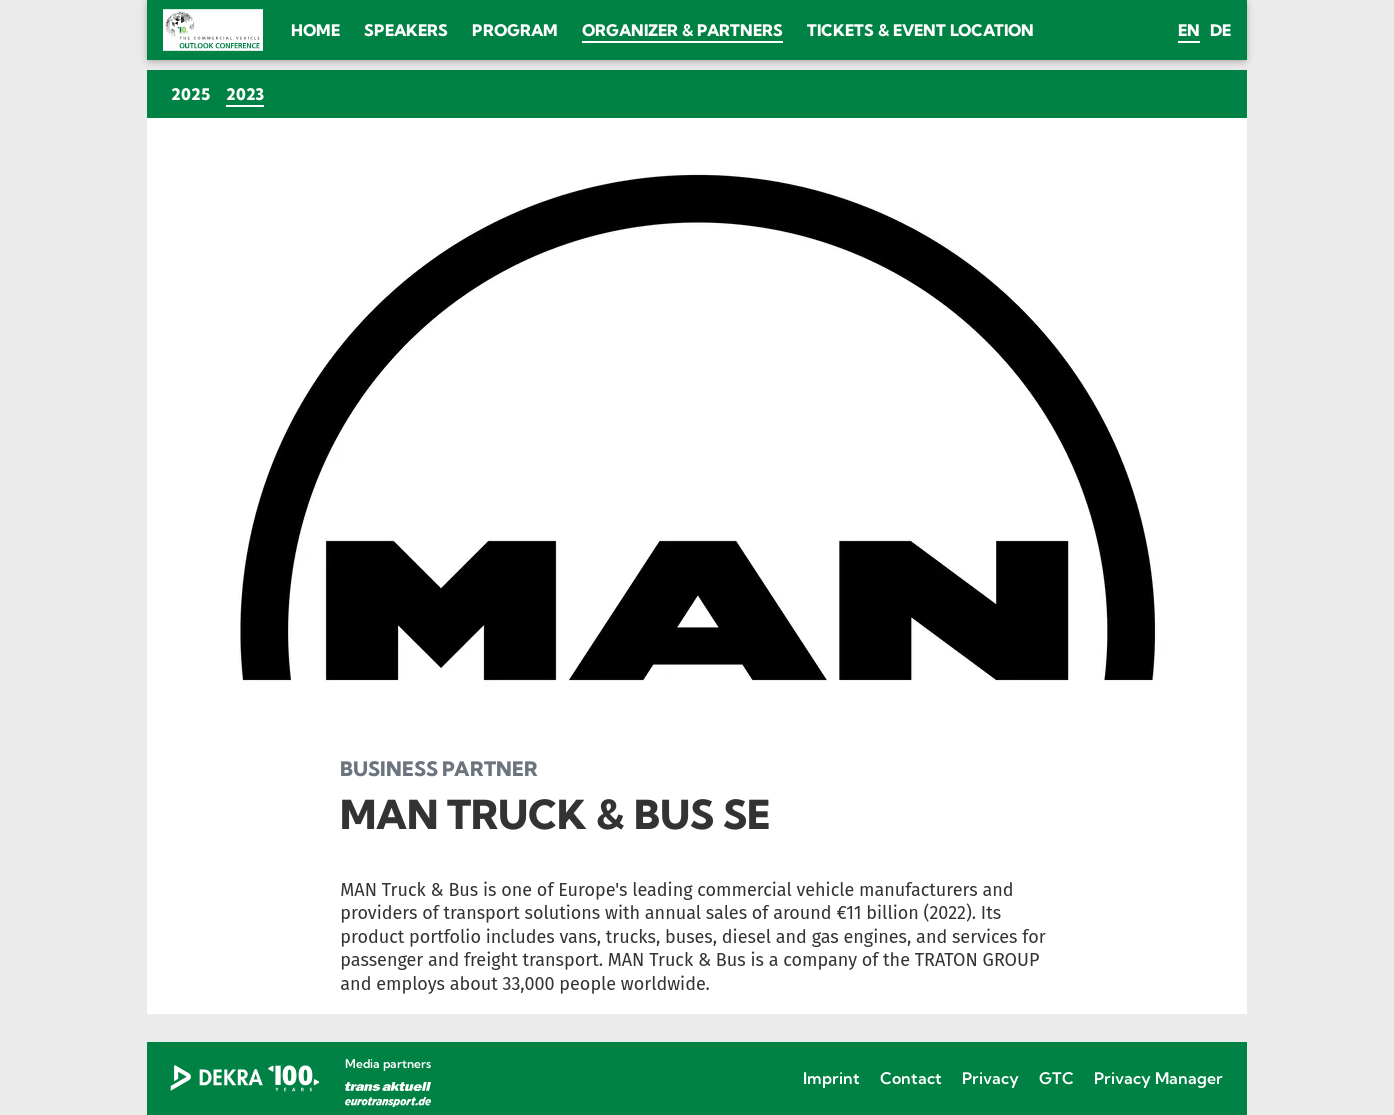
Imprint (831, 1078)
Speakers (406, 30)
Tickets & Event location (920, 30)
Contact (911, 1078)
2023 (249, 93)
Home (315, 30)
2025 (190, 94)
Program (515, 30)
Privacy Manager (1158, 1078)
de (1220, 30)
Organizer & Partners (682, 30)
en (1189, 30)
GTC (1056, 1078)
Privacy (990, 1078)
